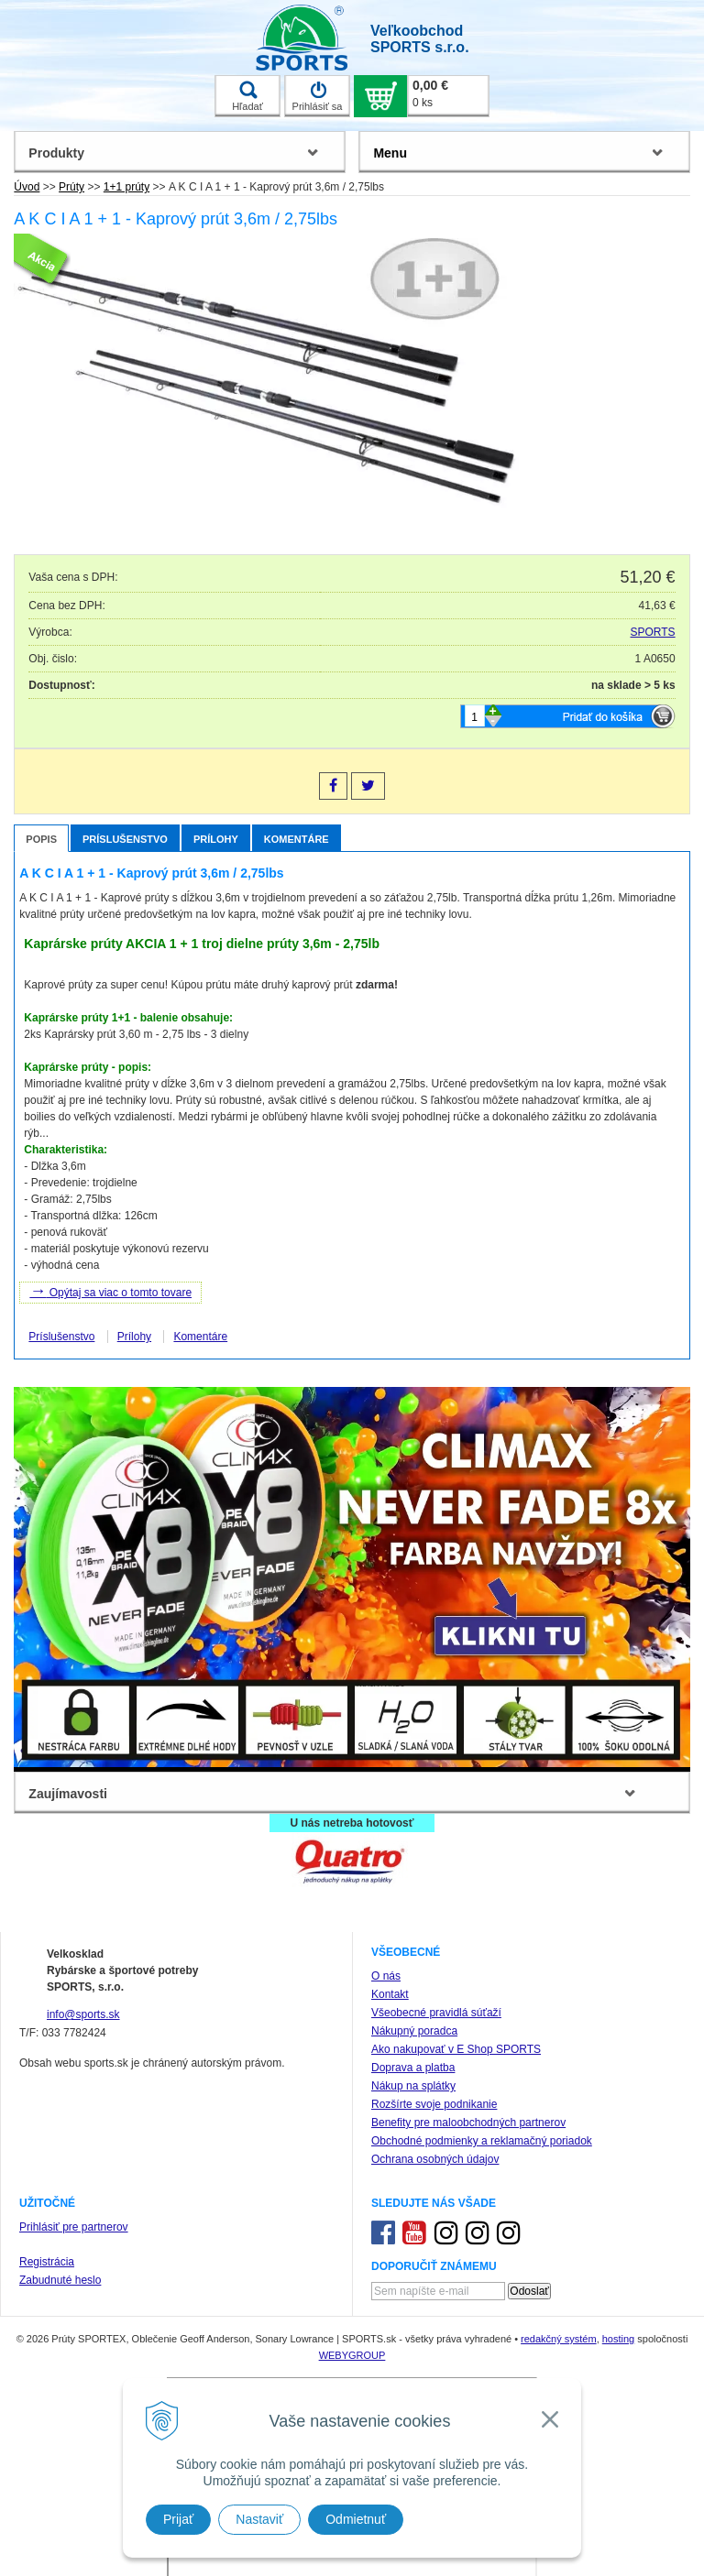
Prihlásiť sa (317, 96)
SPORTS (653, 632)
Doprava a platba (413, 2067)
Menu (390, 153)
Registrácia (46, 2261)
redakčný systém (559, 2338)
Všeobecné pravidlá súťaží (436, 2012)
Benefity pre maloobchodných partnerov (468, 2122)
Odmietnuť (355, 2519)
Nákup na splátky (413, 2085)
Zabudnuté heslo (60, 2280)
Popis (41, 839)
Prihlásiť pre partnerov (73, 2227)
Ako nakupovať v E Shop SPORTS (456, 2049)
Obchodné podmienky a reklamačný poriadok (481, 2140)
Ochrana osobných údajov (435, 2159)
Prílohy (215, 839)
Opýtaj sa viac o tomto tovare (110, 1291)
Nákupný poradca (414, 2031)
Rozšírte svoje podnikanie (434, 2104)
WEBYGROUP (352, 2355)
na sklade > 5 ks (633, 685)
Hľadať (247, 96)
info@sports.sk (83, 2014)
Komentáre (296, 839)
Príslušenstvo (125, 839)
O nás (386, 1976)
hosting (618, 2338)
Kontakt (390, 1994)
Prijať (178, 2519)
